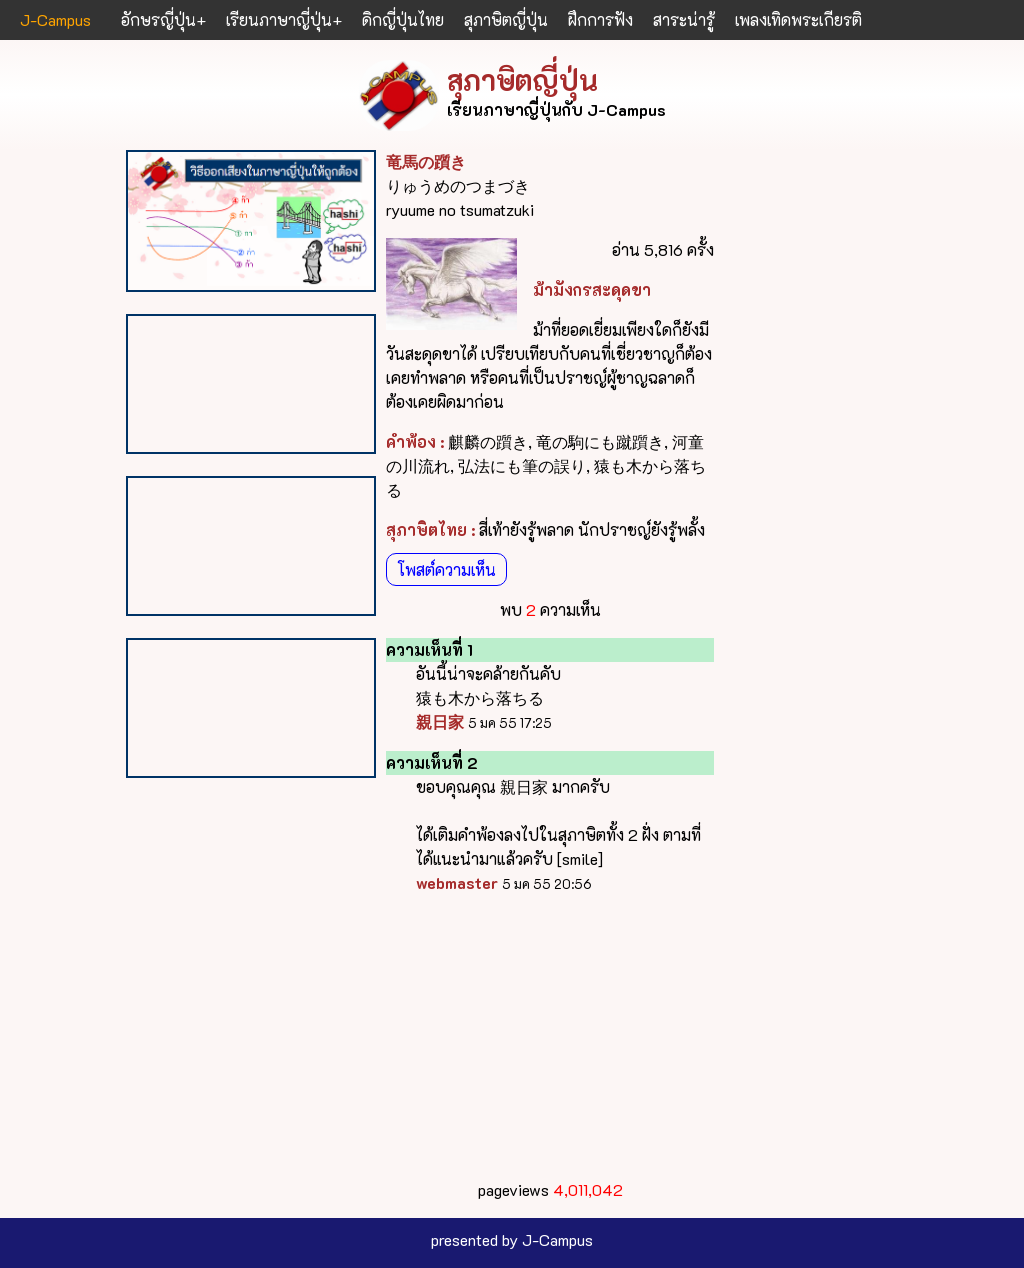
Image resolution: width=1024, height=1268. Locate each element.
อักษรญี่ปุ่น (158, 19)
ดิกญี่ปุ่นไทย (403, 19)
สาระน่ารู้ (684, 19)
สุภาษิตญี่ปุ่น (506, 19)
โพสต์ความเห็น (446, 569)
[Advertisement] (550, 1037)
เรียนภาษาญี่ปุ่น (279, 19)
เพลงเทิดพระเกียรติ (798, 19)
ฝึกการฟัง (600, 19)
